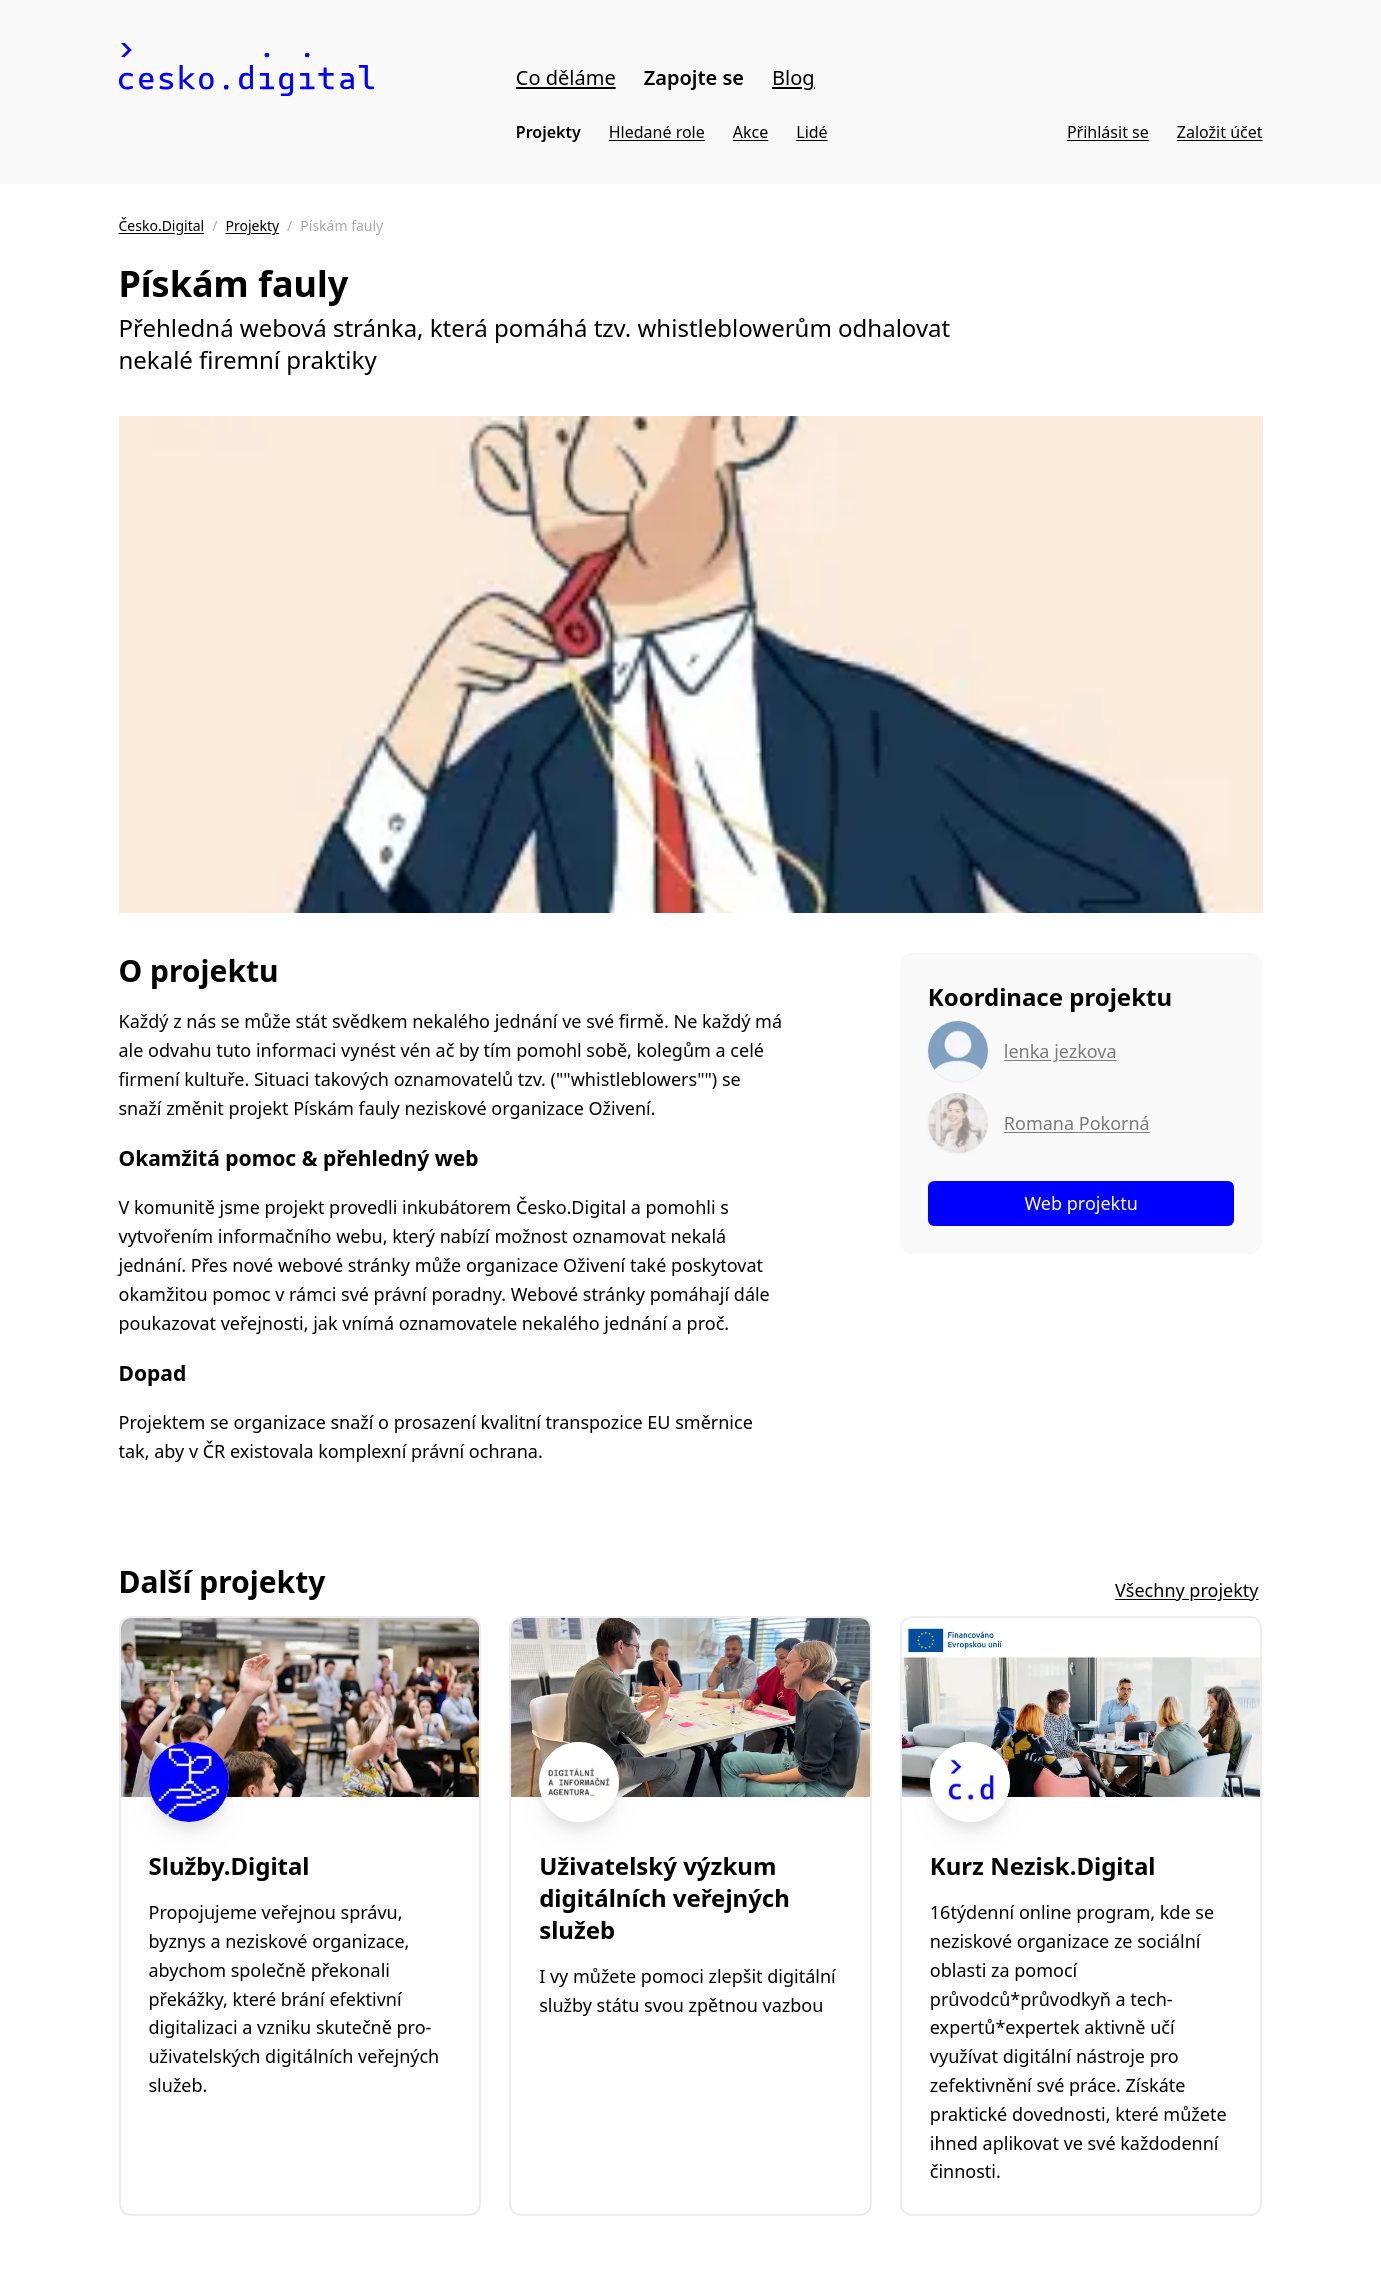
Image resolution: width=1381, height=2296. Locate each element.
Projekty (548, 132)
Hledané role (657, 132)
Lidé (811, 132)
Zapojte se (694, 77)
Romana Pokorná (1077, 1123)
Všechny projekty (1186, 1590)
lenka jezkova (1060, 1051)
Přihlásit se (1108, 132)
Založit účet (1220, 132)
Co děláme (566, 77)
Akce (750, 132)
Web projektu (1080, 1203)
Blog (793, 77)
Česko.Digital (162, 225)
